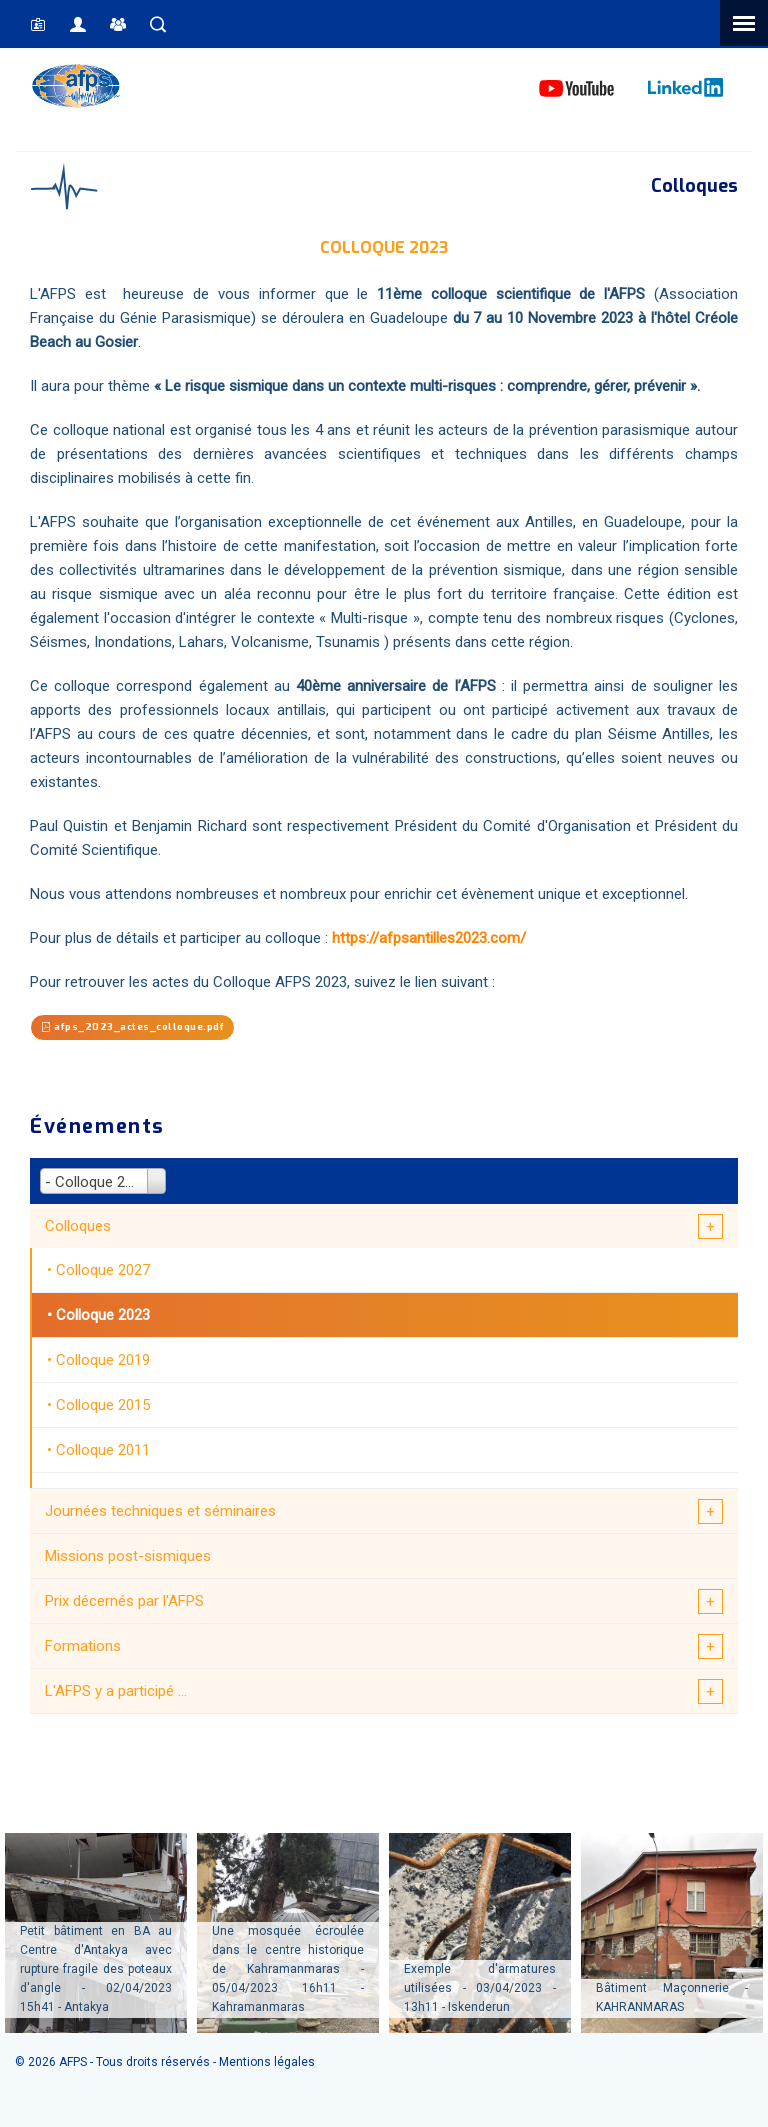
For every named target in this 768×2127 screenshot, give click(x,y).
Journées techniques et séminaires (160, 1511)
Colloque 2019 (103, 1360)
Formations (83, 1646)
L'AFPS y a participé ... (116, 1691)
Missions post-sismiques (128, 1556)
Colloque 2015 (103, 1405)
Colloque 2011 (103, 1450)
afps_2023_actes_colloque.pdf (132, 1026)
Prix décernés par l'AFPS (124, 1601)
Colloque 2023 (103, 1315)
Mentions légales (267, 2062)
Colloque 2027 (103, 1270)
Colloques (78, 1226)
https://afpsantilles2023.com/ (429, 938)
